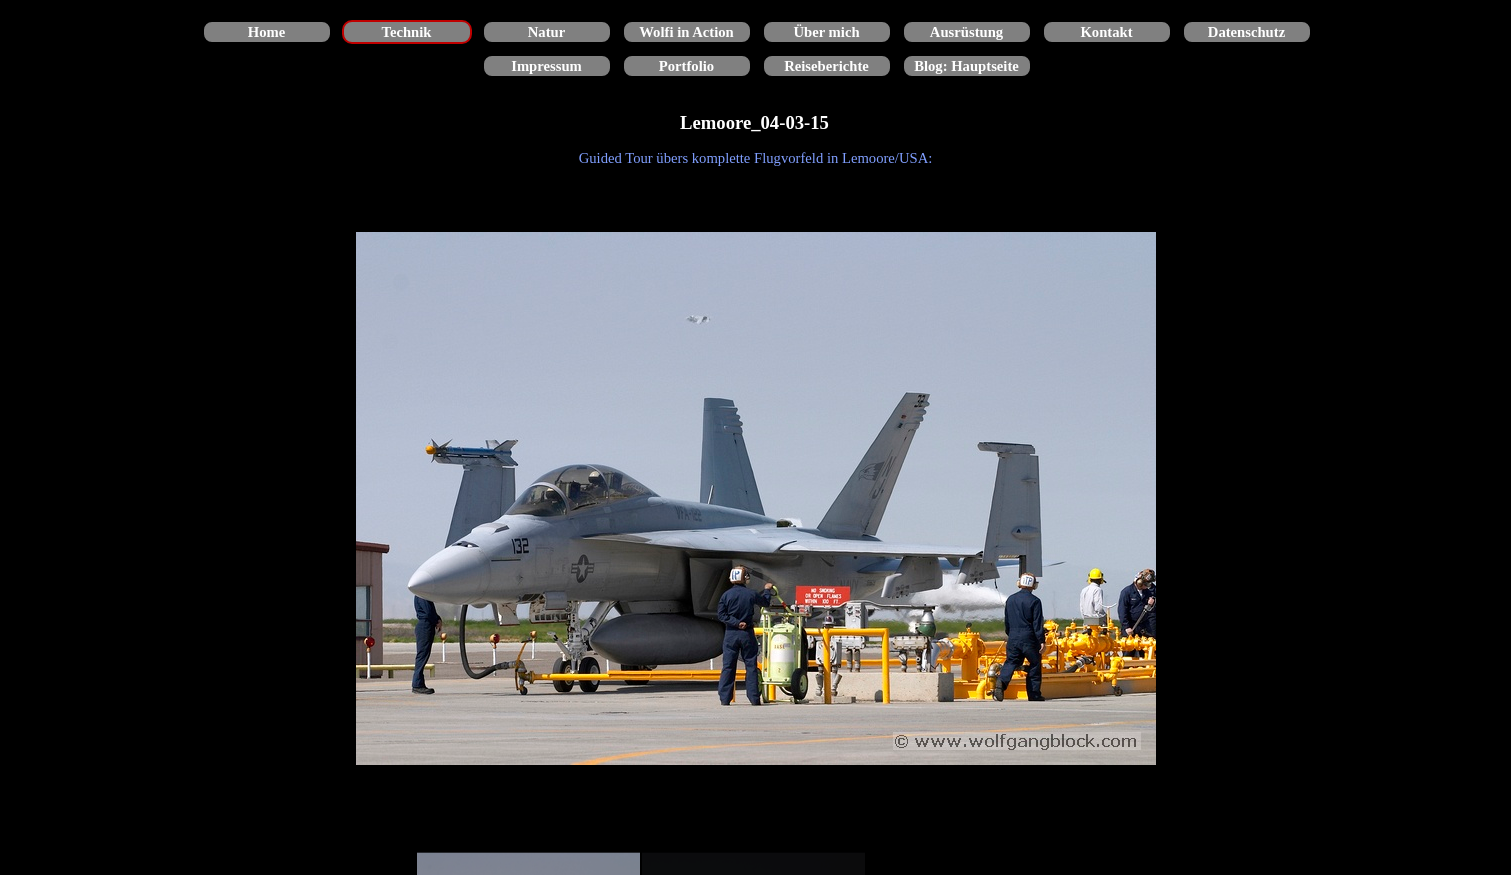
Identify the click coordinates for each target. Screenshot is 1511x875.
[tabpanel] (756, 158)
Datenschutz (1246, 32)
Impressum (546, 66)
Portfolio (686, 66)
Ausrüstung (966, 32)
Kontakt (1106, 32)
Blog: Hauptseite (966, 66)
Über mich (826, 32)
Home (266, 32)
